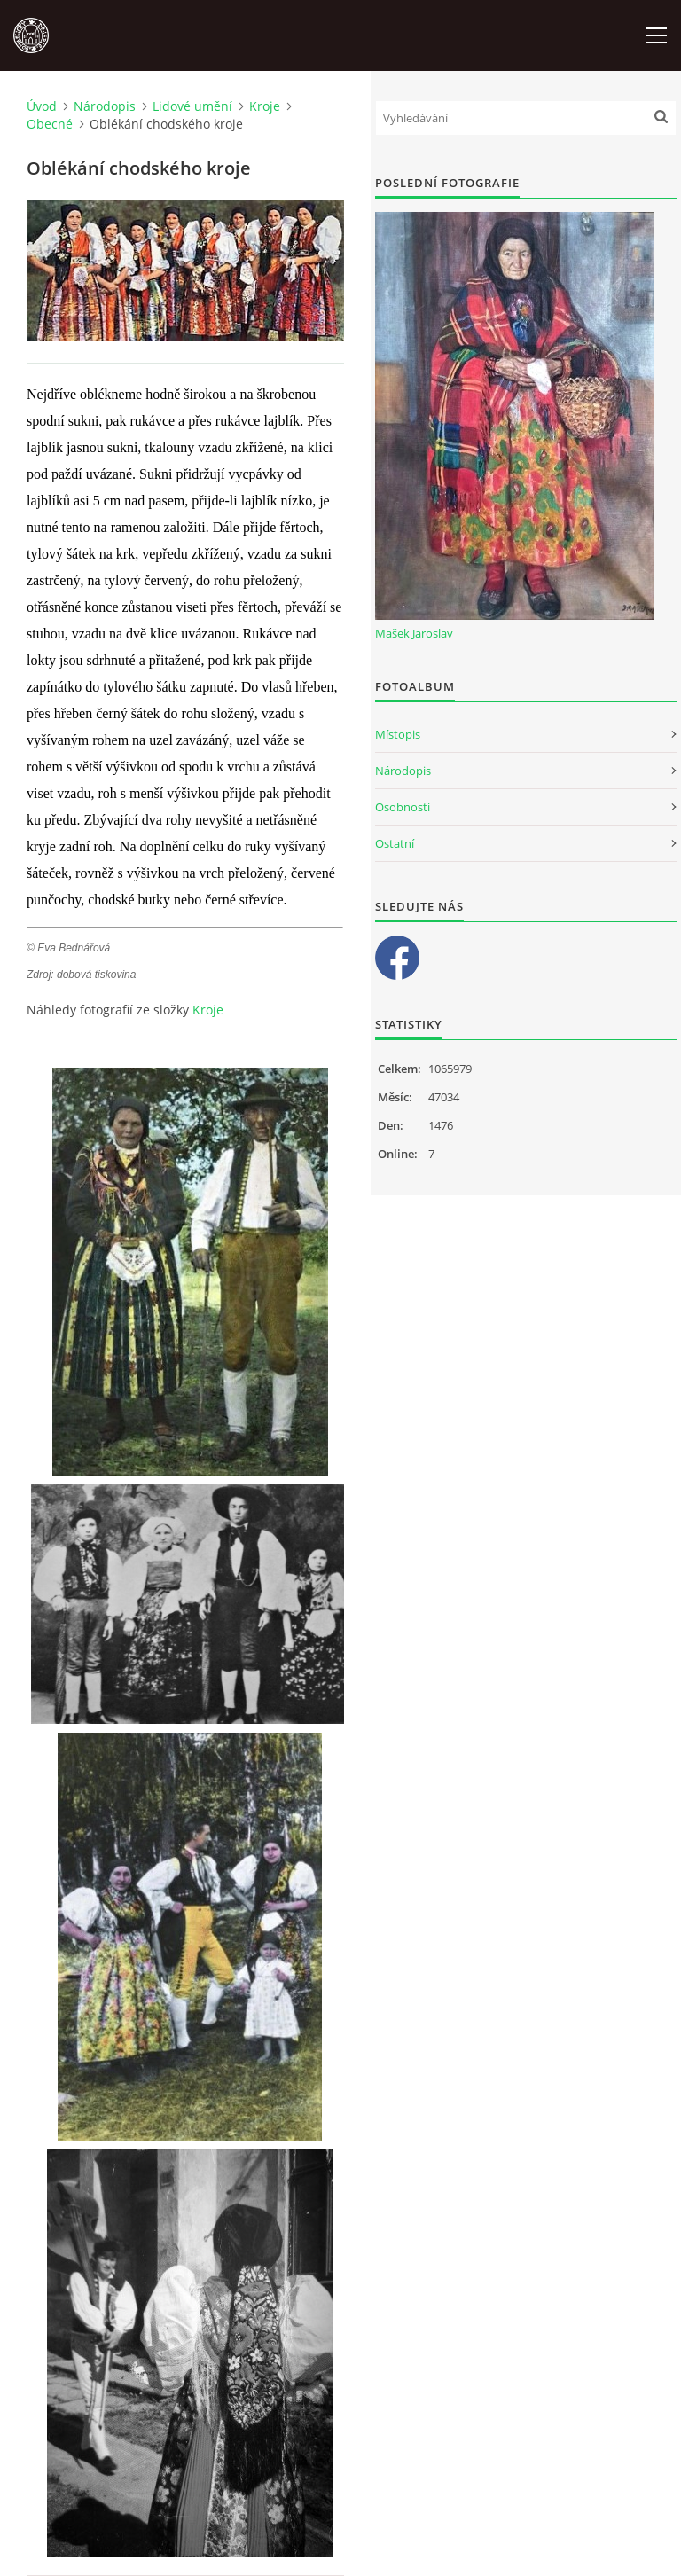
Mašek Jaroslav (414, 633)
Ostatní (394, 843)
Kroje (264, 106)
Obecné (50, 123)
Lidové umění (192, 106)
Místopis (397, 734)
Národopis (105, 106)
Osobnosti (402, 807)
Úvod (42, 106)
